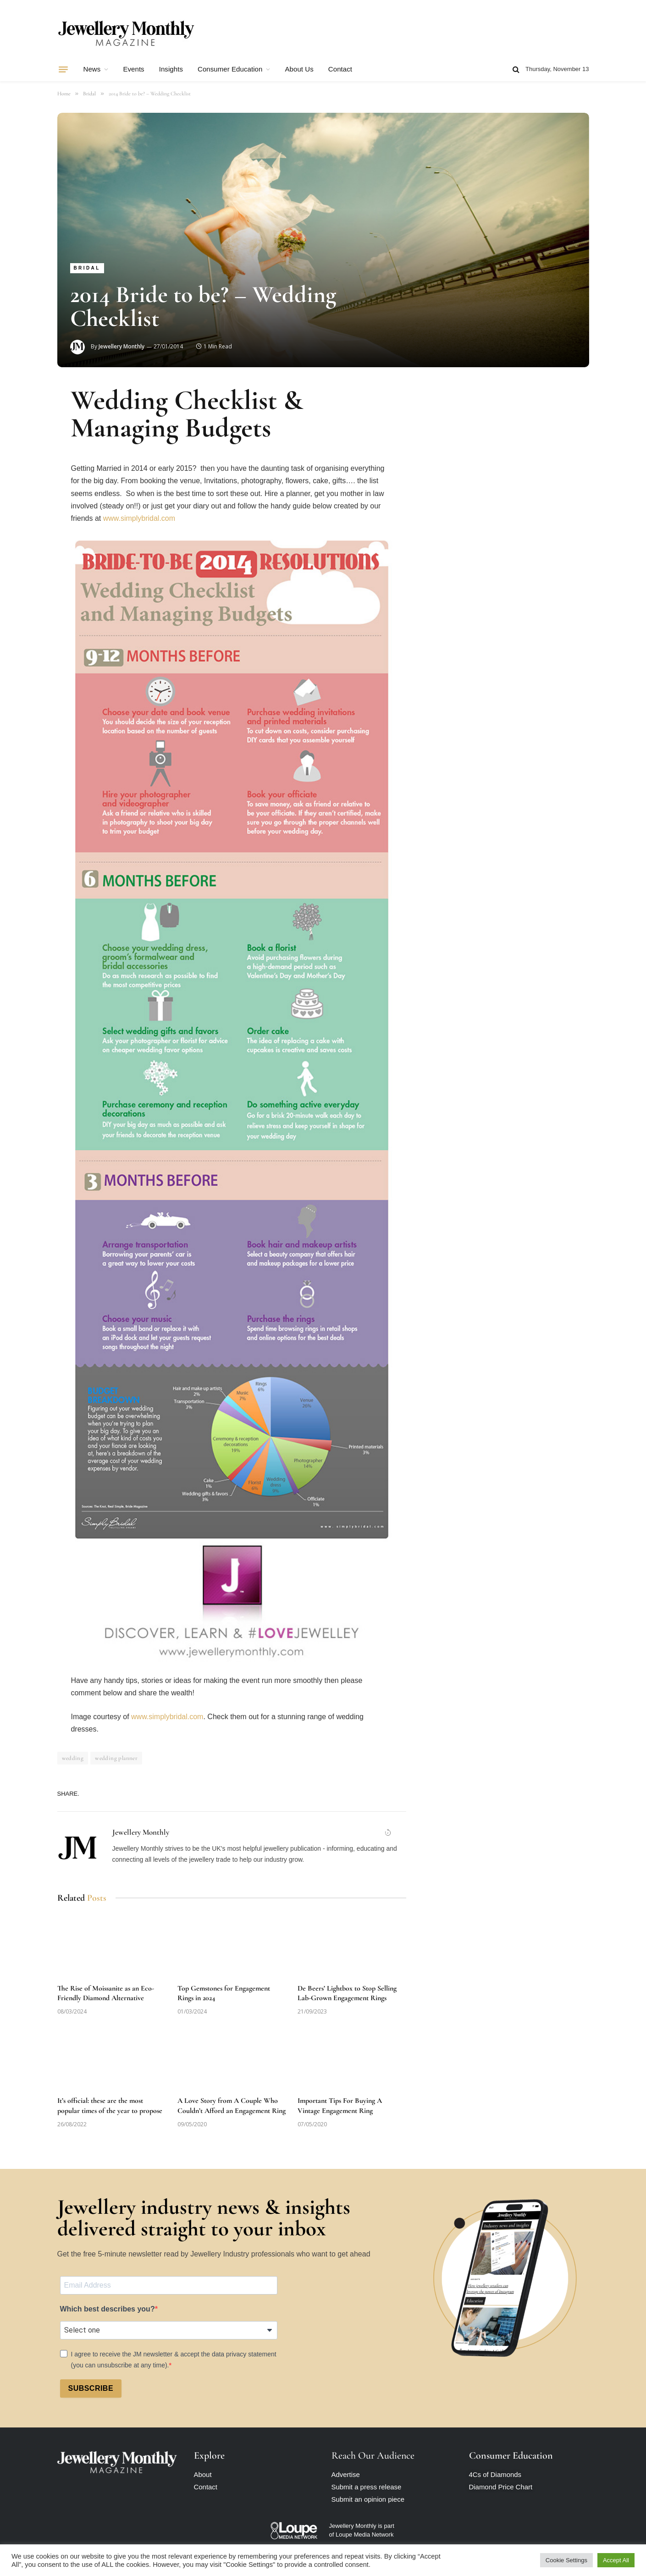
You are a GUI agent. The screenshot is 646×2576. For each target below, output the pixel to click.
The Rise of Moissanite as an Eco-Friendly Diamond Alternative (105, 1993)
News (92, 69)
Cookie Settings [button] (566, 2560)
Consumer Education (230, 69)
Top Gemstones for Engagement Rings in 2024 (223, 1993)
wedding (73, 1758)
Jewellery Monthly (121, 346)
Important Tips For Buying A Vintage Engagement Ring (340, 2105)
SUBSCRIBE (91, 2388)
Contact (340, 69)
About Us (299, 69)
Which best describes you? (107, 2309)
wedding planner (116, 1758)
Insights (171, 69)
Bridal (87, 267)
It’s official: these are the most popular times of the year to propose (109, 2105)
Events (133, 69)
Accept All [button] (616, 2560)
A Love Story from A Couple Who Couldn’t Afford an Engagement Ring (231, 2105)
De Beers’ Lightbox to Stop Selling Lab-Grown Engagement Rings (347, 1993)
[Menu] (63, 69)
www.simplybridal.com (139, 518)
